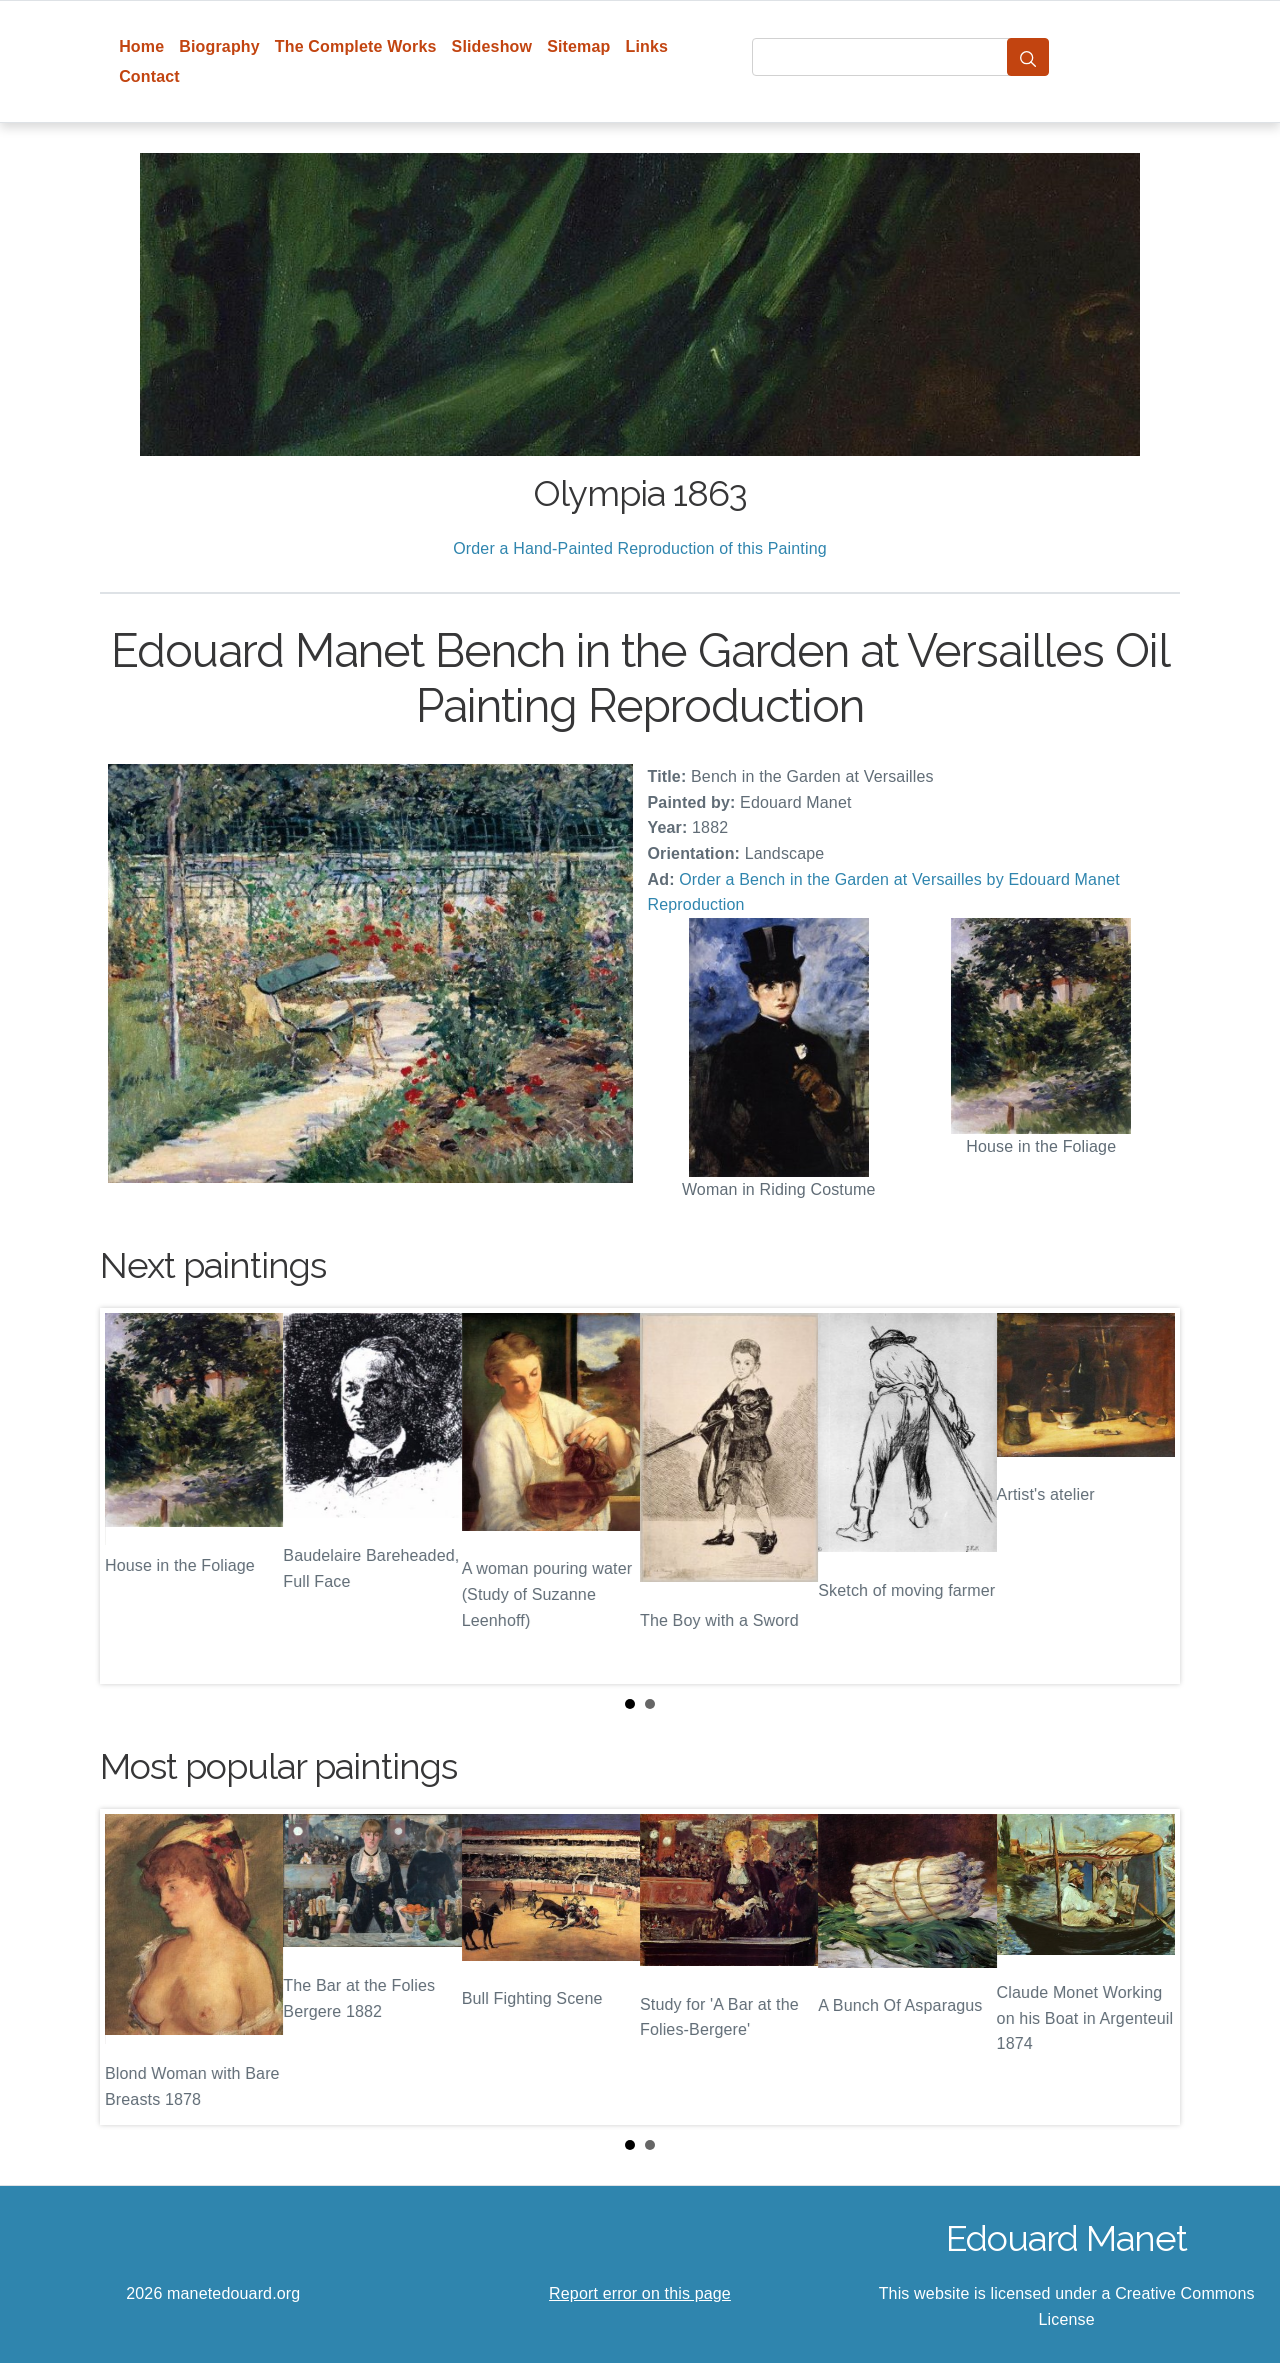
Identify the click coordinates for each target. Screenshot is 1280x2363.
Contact (149, 76)
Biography (219, 46)
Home (141, 46)
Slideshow (492, 46)
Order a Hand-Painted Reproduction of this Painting (640, 548)
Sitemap (578, 46)
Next (1149, 1496)
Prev (131, 1496)
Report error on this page (640, 2293)
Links (647, 46)
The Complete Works (356, 46)
